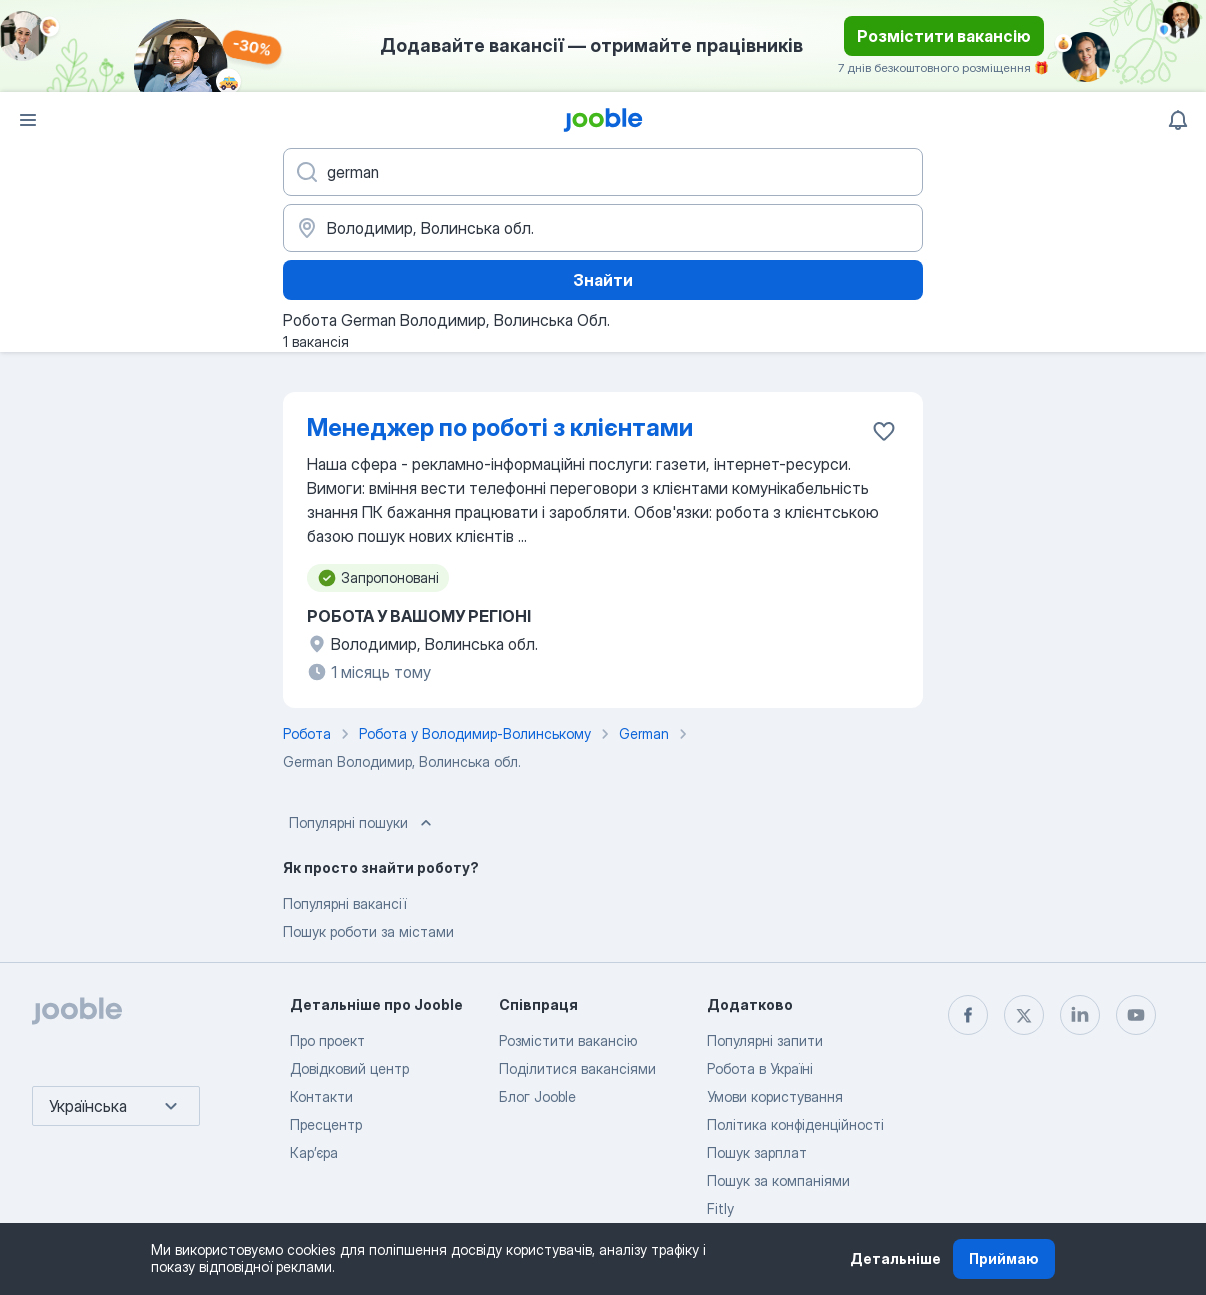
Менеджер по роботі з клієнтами (500, 427)
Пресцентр (326, 1124)
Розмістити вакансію (944, 36)
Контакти (321, 1096)
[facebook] (968, 1015)
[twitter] (1024, 1015)
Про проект (327, 1040)
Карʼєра (314, 1152)
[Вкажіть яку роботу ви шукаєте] (603, 172)
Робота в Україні (760, 1068)
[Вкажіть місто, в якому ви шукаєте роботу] (603, 228)
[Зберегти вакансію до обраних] (884, 431)
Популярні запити (765, 1040)
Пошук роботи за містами (368, 931)
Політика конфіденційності (795, 1124)
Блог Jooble (537, 1096)
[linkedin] (1080, 1015)
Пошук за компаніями (778, 1180)
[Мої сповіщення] (1178, 120)
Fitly (720, 1208)
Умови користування (775, 1096)
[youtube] (1136, 1015)
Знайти (603, 280)
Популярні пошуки (362, 823)
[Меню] (28, 120)
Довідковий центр (349, 1068)
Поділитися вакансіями (577, 1068)
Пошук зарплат (757, 1152)
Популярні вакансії (344, 903)
